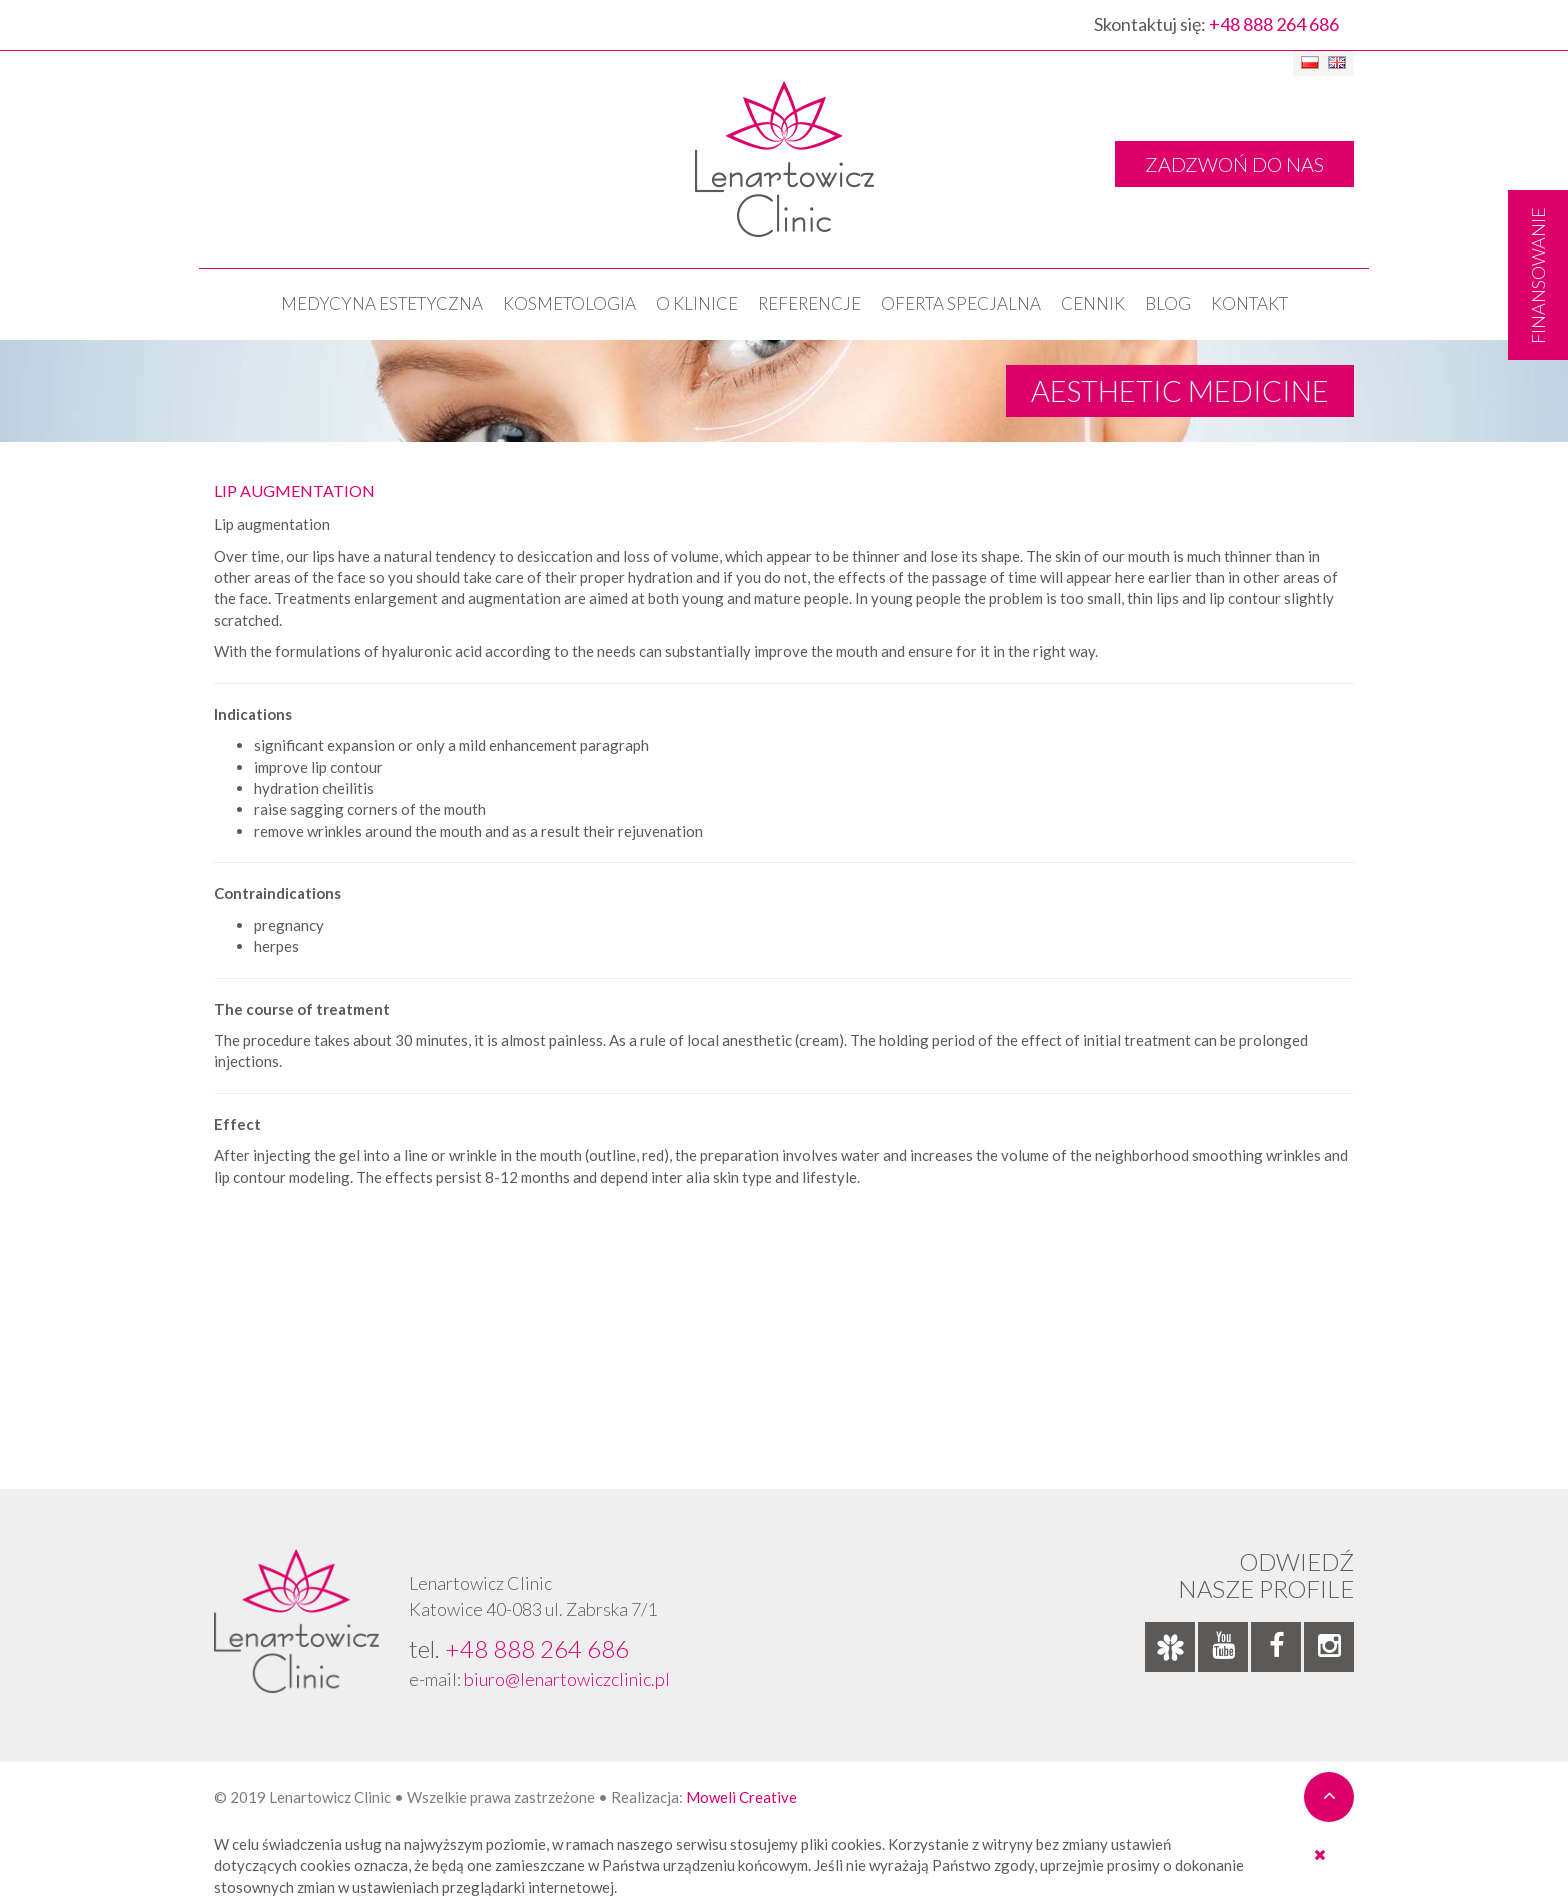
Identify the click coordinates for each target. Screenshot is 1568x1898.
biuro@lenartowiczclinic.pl (567, 1679)
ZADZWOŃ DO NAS (1234, 164)
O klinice (697, 303)
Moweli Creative (741, 1797)
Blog (1168, 303)
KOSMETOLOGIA (569, 303)
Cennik (1093, 303)
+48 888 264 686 (1274, 24)
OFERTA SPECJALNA (961, 303)
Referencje (809, 303)
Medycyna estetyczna (382, 303)
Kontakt (1249, 303)
